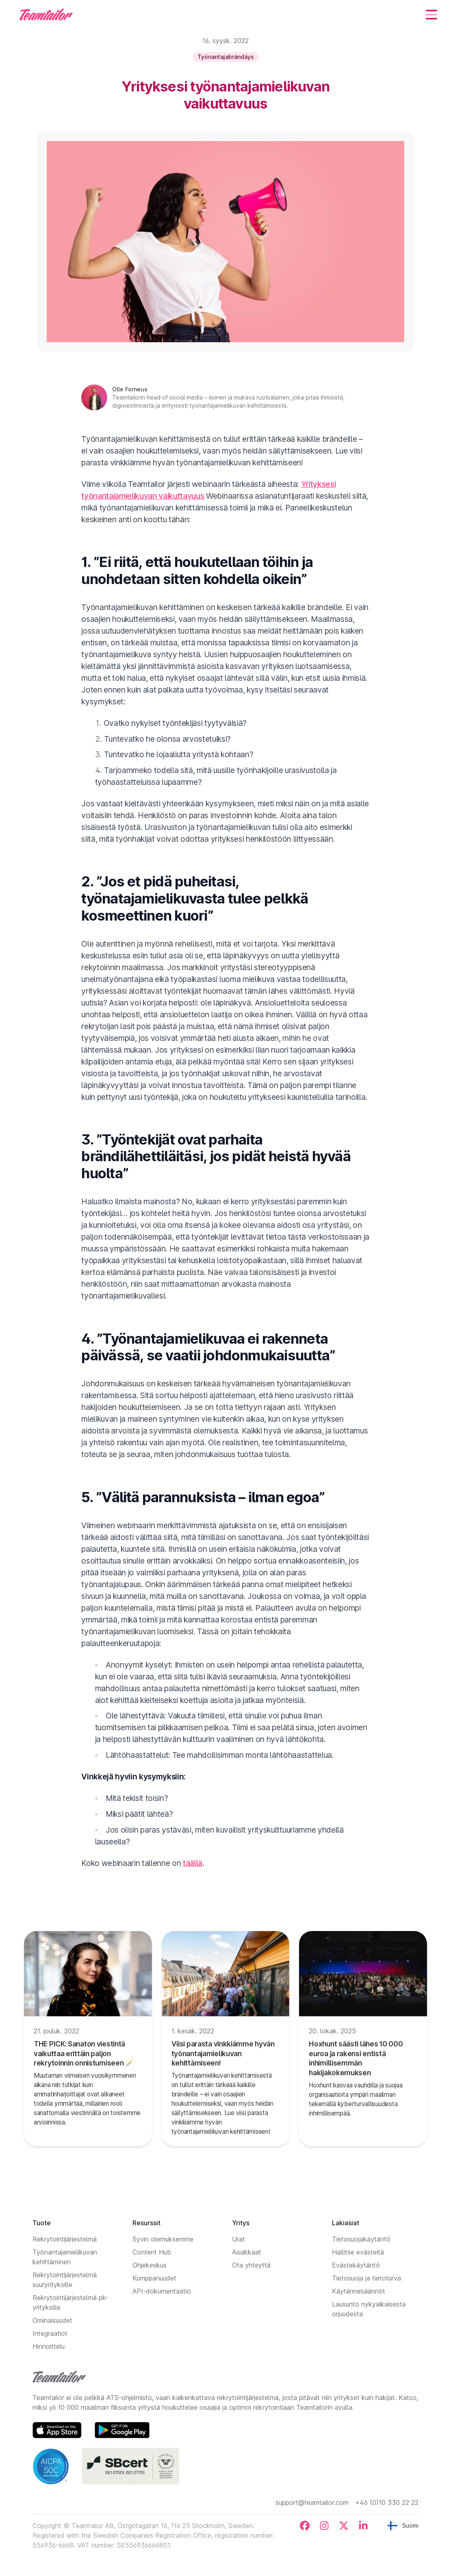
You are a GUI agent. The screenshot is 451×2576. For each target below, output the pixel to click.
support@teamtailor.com (312, 2502)
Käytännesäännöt (358, 2291)
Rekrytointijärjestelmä (65, 2239)
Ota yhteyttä (251, 2265)
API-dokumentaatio (161, 2291)
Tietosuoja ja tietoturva (366, 2278)
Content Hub (151, 2252)
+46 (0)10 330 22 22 (386, 2502)
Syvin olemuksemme (162, 2239)
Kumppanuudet (154, 2278)
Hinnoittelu (49, 2346)
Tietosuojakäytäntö (361, 2239)
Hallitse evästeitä (358, 2252)
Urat (238, 2239)
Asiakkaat (246, 2252)
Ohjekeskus (149, 2265)
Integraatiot (50, 2333)
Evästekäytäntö (356, 2265)
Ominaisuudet (52, 2320)
